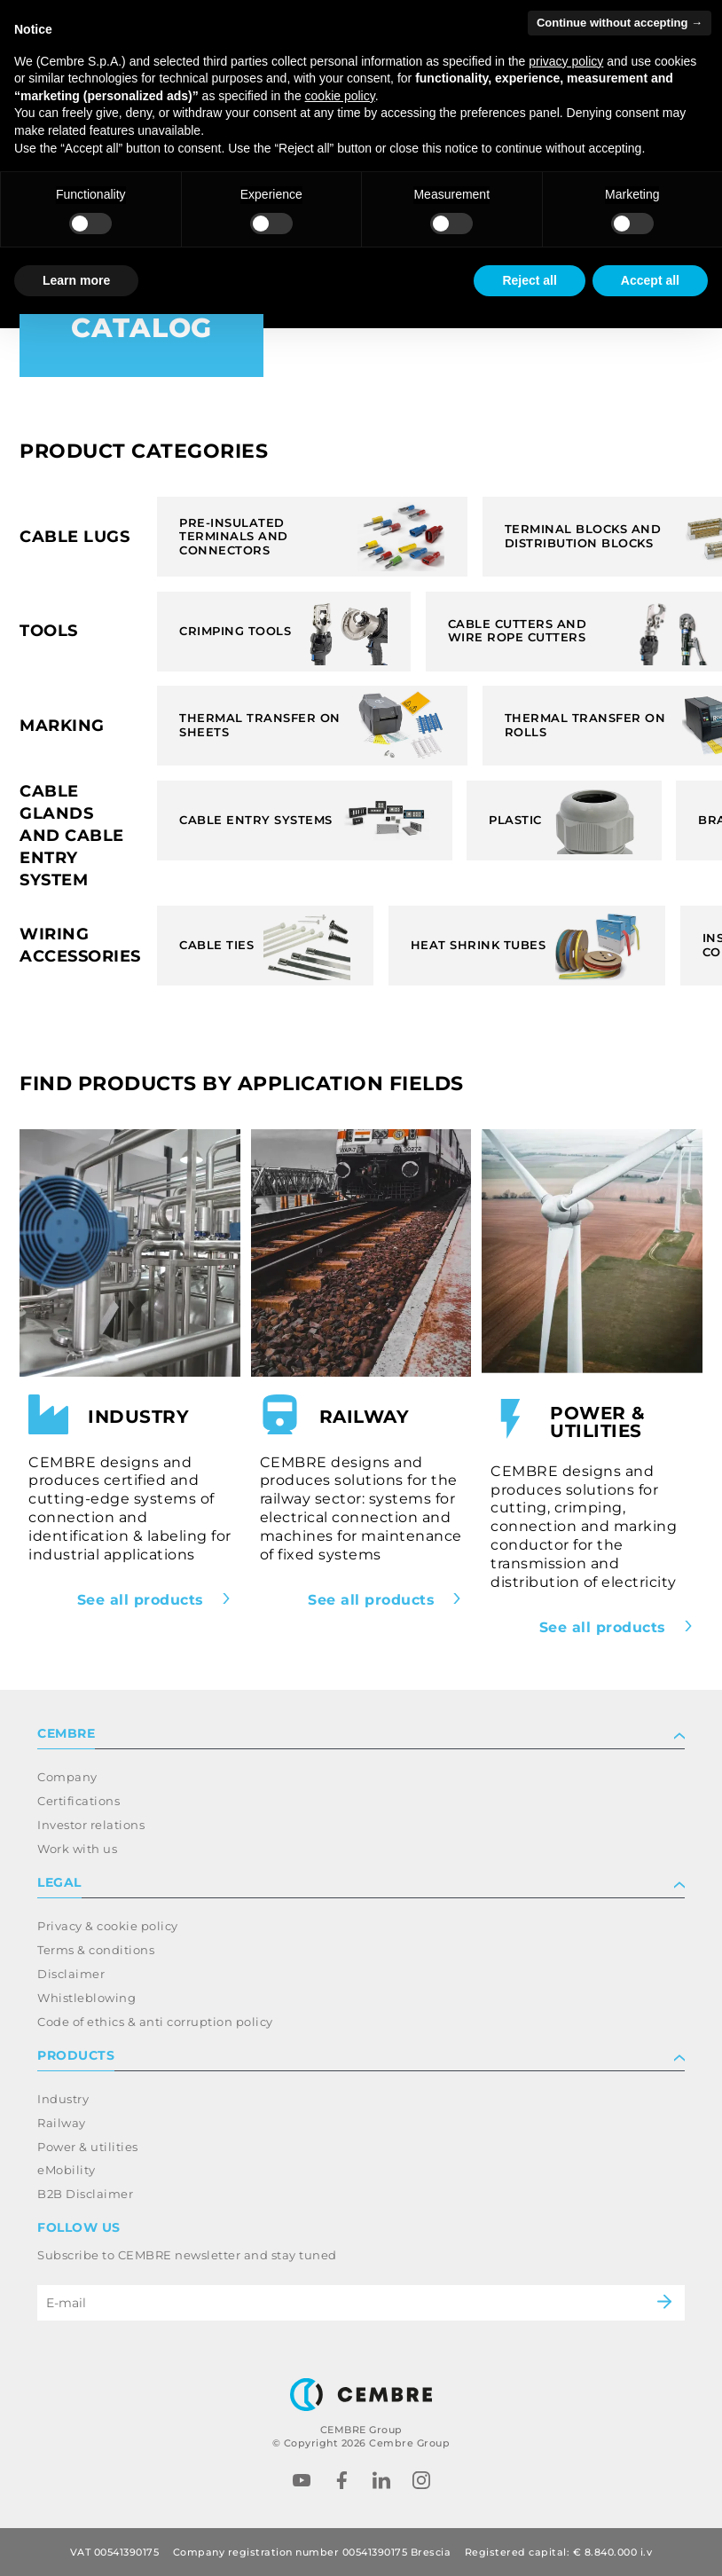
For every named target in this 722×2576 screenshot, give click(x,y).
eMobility (66, 2170)
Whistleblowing (86, 1998)
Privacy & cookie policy (107, 1926)
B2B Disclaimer (85, 2194)
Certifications (78, 1801)
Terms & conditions (95, 1950)
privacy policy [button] (566, 61)
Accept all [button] (650, 280)
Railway (61, 2123)
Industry (63, 2099)
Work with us (77, 1849)
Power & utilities (87, 2147)
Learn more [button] (76, 280)
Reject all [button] (529, 280)
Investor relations (91, 1825)
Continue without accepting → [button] (619, 22)
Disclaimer (71, 1974)
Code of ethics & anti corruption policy (155, 2021)
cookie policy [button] (340, 96)
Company (67, 1777)
